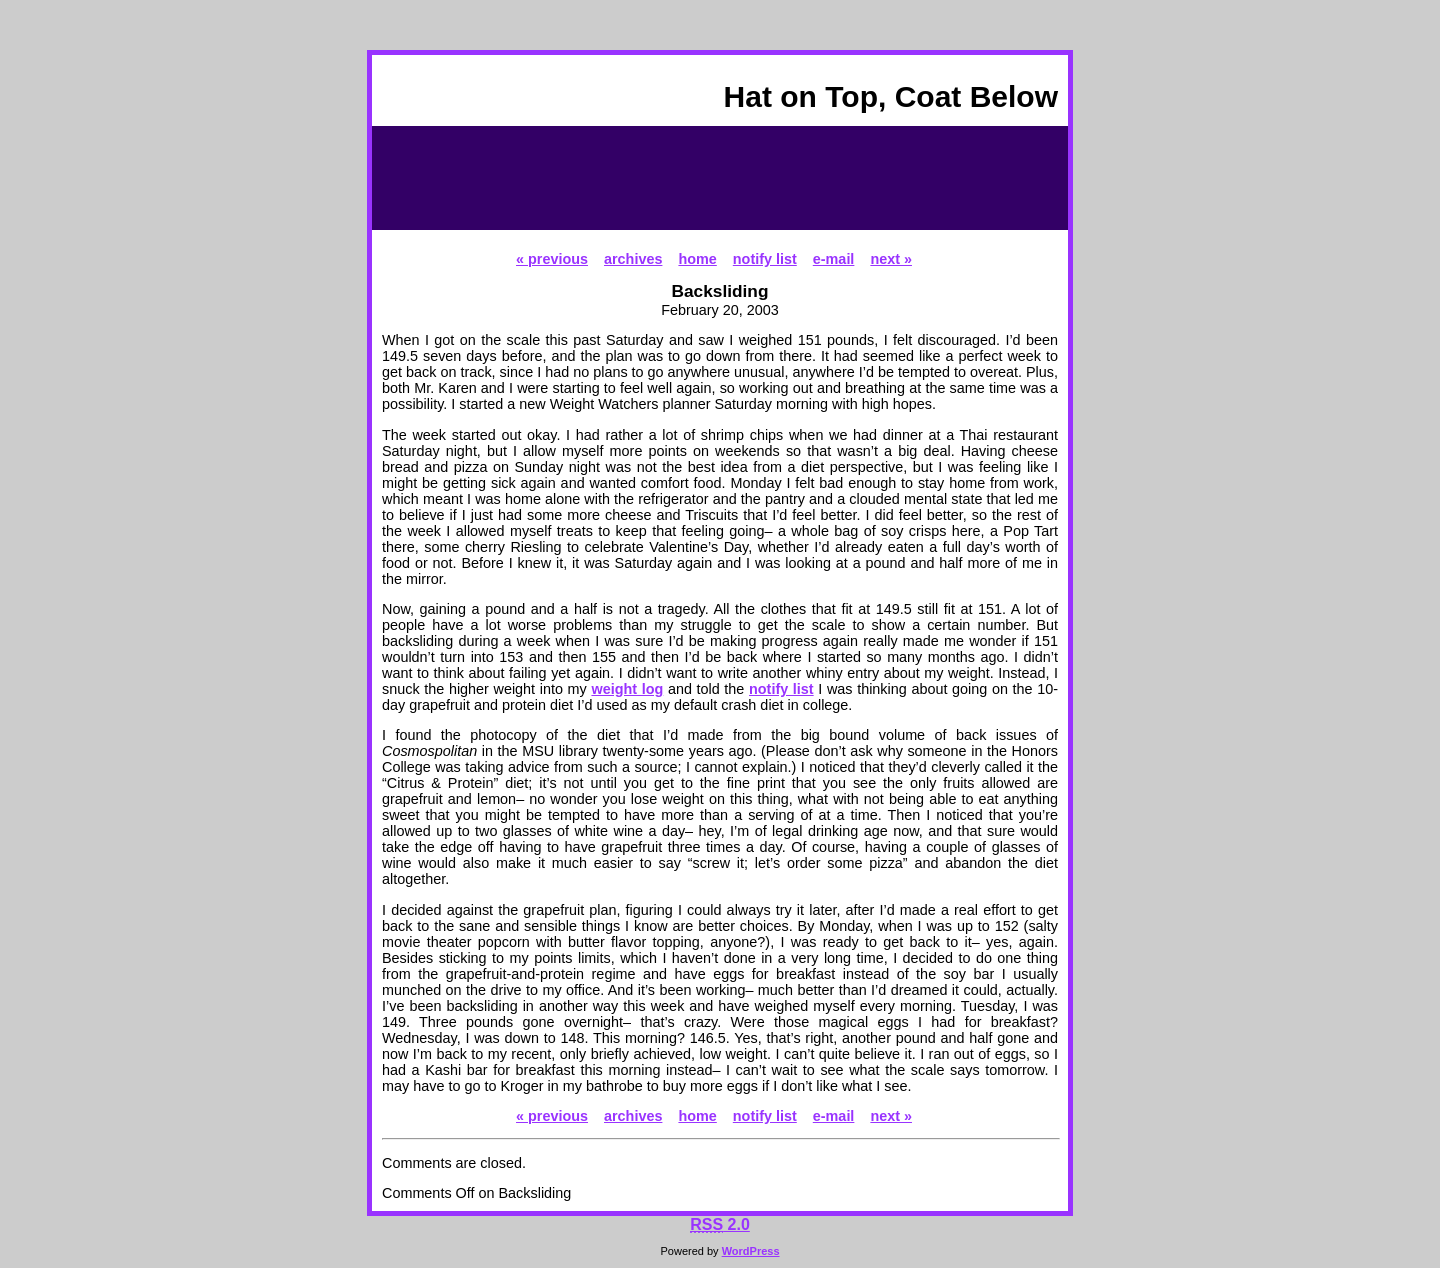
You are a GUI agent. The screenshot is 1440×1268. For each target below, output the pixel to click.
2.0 (720, 1224)
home (697, 259)
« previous (552, 259)
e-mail (834, 259)
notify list (765, 259)
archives (633, 259)
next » (891, 259)
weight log (627, 689)
